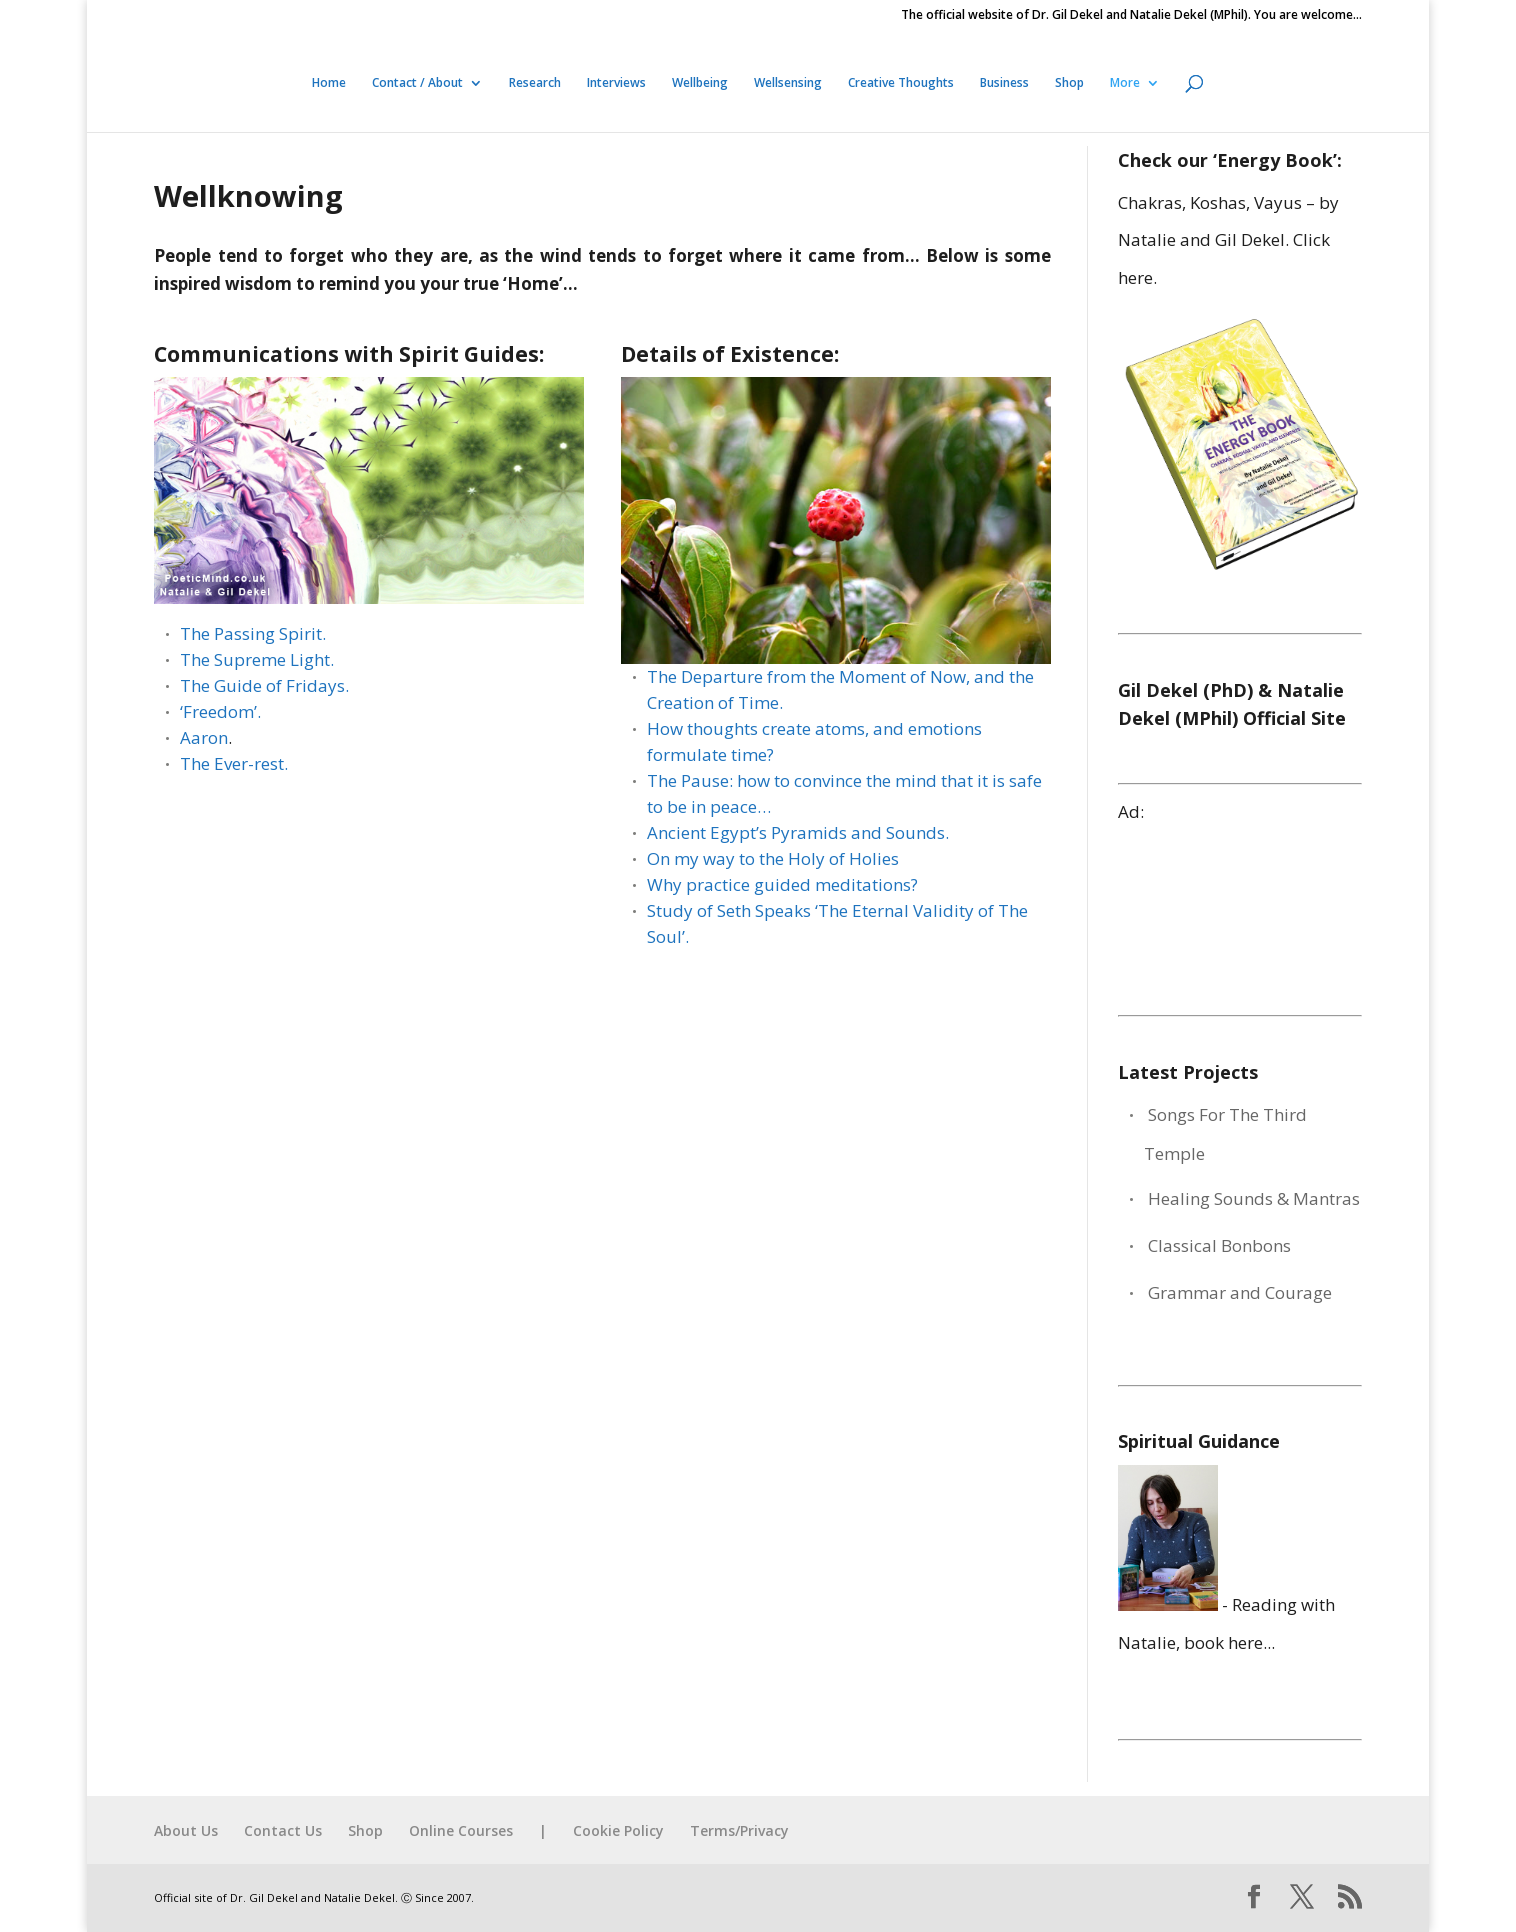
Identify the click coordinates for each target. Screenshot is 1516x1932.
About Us (186, 1830)
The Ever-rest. (234, 763)
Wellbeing (700, 83)
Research (535, 83)
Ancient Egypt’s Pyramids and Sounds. (798, 832)
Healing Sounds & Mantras (1254, 1198)
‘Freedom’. (220, 711)
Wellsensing (788, 83)
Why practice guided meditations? (782, 884)
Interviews (616, 83)
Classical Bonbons (1219, 1245)
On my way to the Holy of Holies (773, 858)
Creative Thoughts (901, 83)
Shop (1069, 83)
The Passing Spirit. (253, 633)
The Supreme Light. (257, 659)
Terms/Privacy (739, 1830)
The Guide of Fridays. (264, 685)
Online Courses (461, 1830)
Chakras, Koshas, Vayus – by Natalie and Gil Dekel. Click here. (1228, 240)
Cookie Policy (618, 1830)
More (1125, 83)
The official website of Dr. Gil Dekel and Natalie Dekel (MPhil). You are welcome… (1131, 16)
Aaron (204, 737)
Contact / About (417, 83)
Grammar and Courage (1240, 1292)
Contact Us (283, 1830)
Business (1004, 83)
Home (329, 83)
